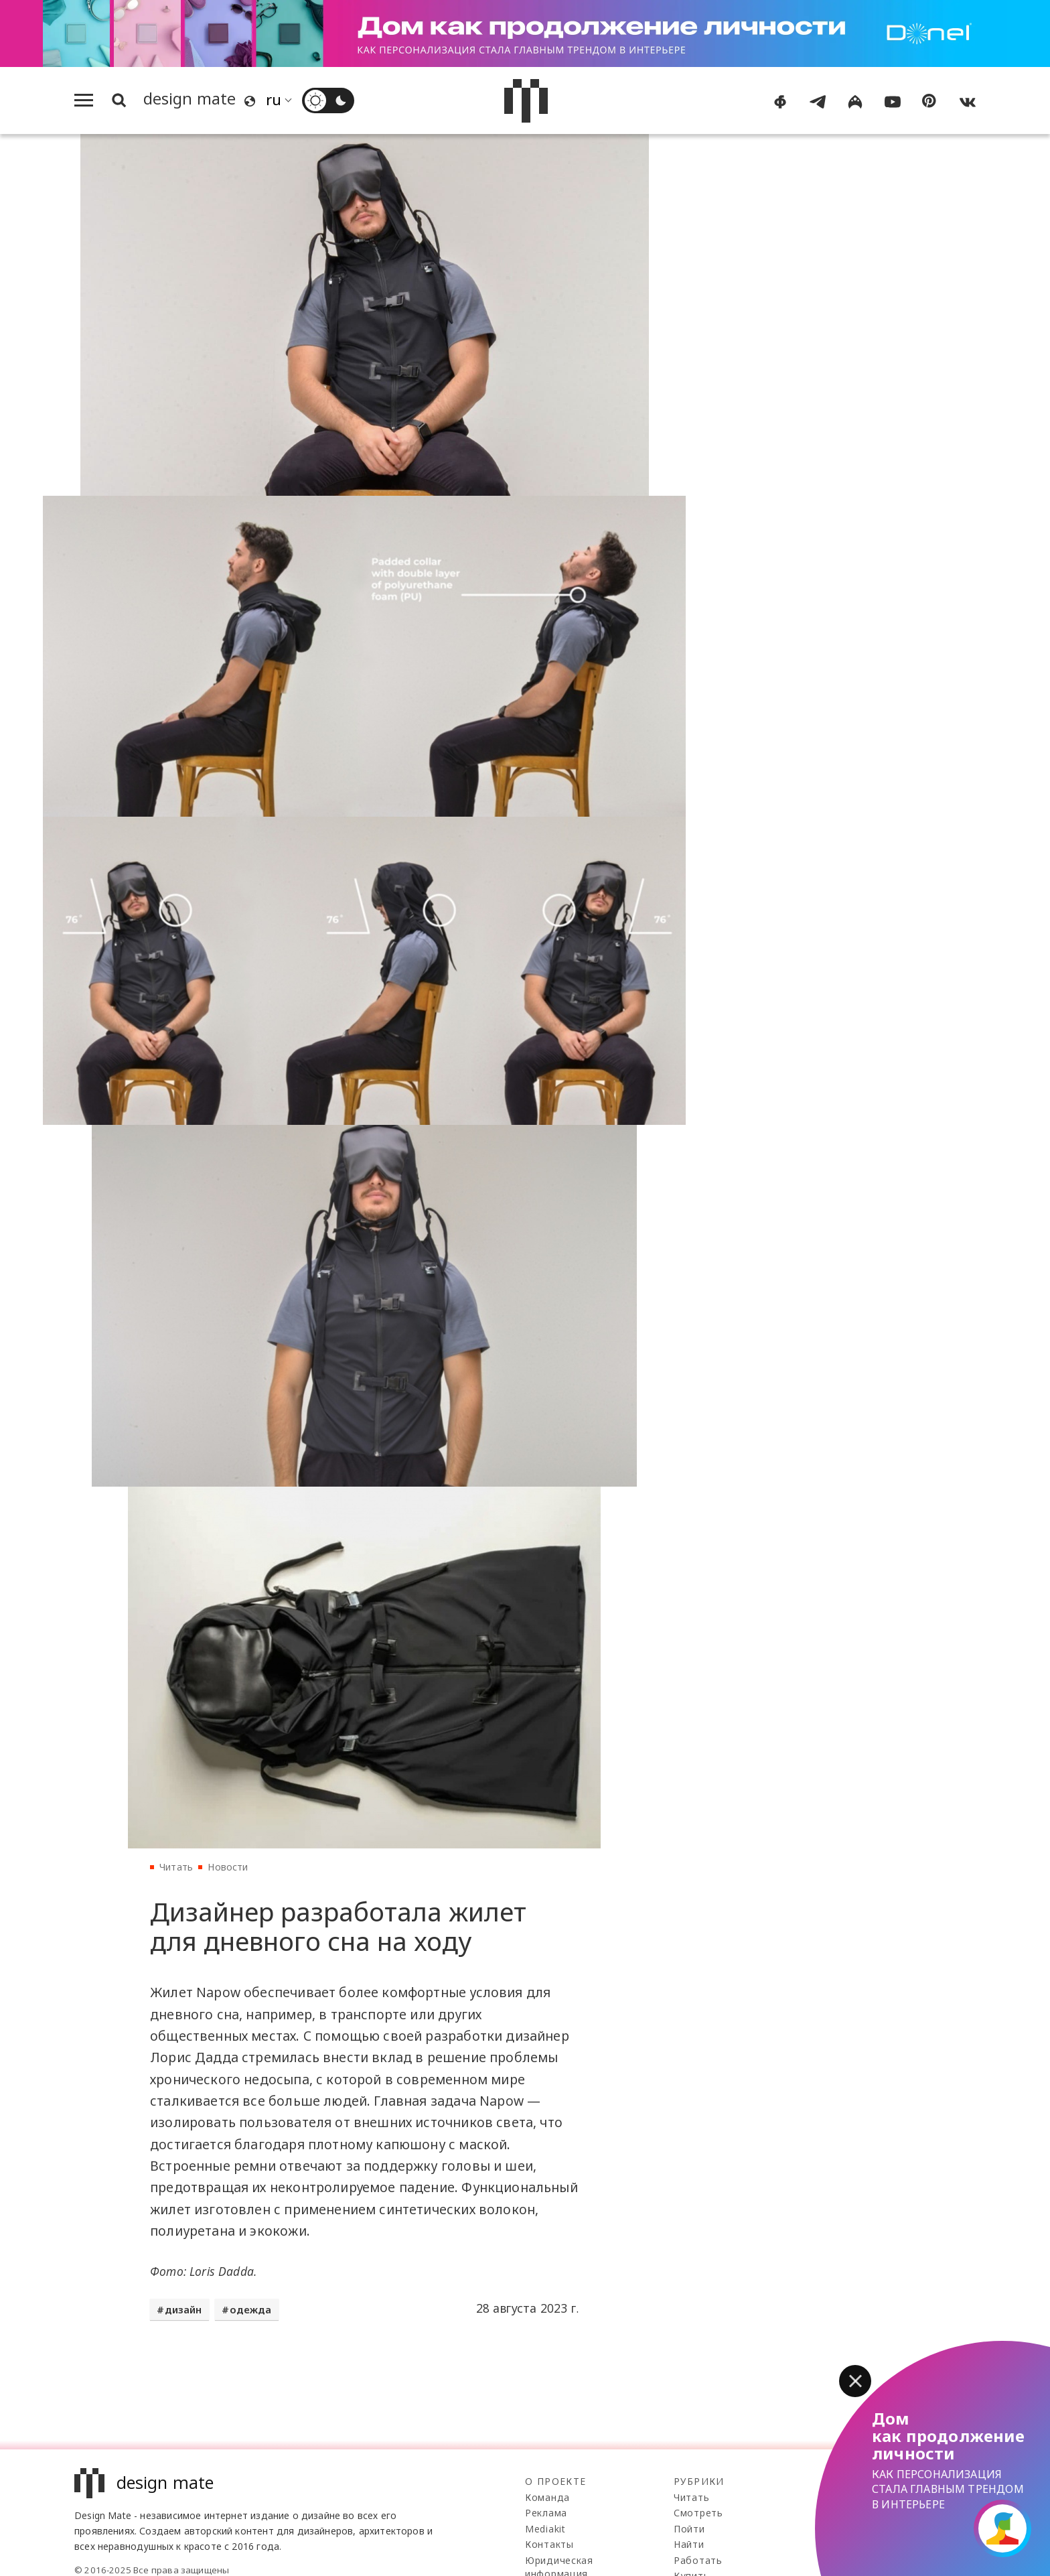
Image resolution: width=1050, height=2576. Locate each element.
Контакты (549, 2544)
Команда (547, 2497)
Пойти (689, 2528)
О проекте (556, 2481)
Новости (228, 1866)
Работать (698, 2560)
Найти (689, 2544)
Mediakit (545, 2528)
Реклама (546, 2512)
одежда (251, 2309)
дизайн (183, 2309)
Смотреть (698, 2512)
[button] (855, 2381)
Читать (176, 1866)
